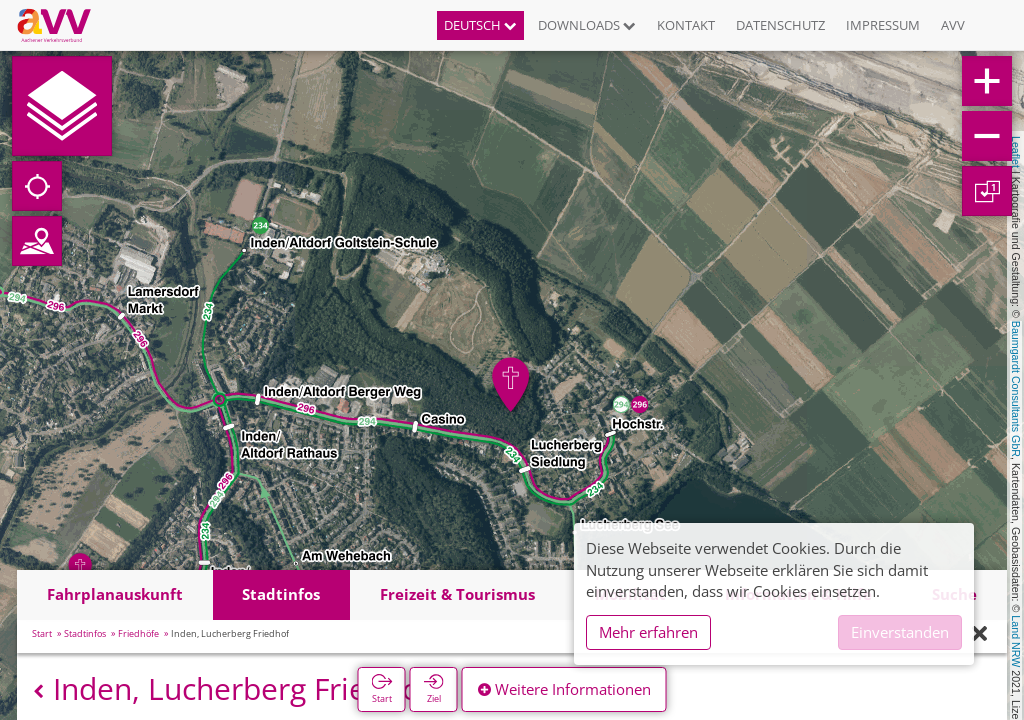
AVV (953, 25)
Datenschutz (780, 25)
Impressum (883, 25)
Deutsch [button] (480, 25)
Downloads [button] (587, 25)
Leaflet (1016, 152)
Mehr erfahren (648, 632)
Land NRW (1016, 641)
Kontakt (686, 25)
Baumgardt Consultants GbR (1016, 389)
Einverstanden (900, 632)
